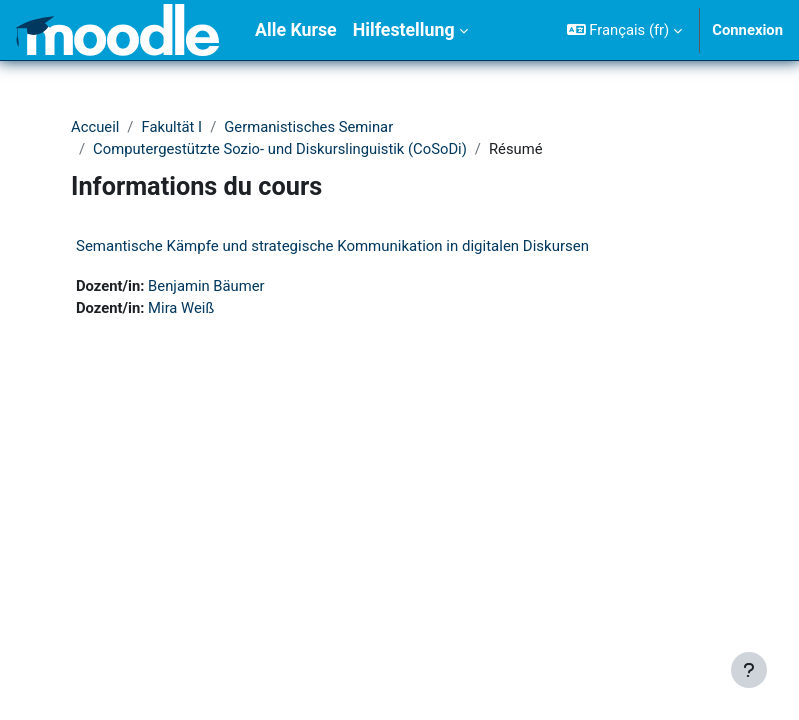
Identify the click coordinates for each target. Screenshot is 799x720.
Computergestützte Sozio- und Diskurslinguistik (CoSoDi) (280, 149)
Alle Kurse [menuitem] (296, 30)
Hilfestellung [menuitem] (404, 30)
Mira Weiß (181, 308)
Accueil (95, 127)
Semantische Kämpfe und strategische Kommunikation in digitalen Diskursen (332, 246)
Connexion (747, 30)
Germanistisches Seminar (308, 127)
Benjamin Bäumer (206, 286)
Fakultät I (171, 127)
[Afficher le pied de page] (749, 670)
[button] (625, 30)
